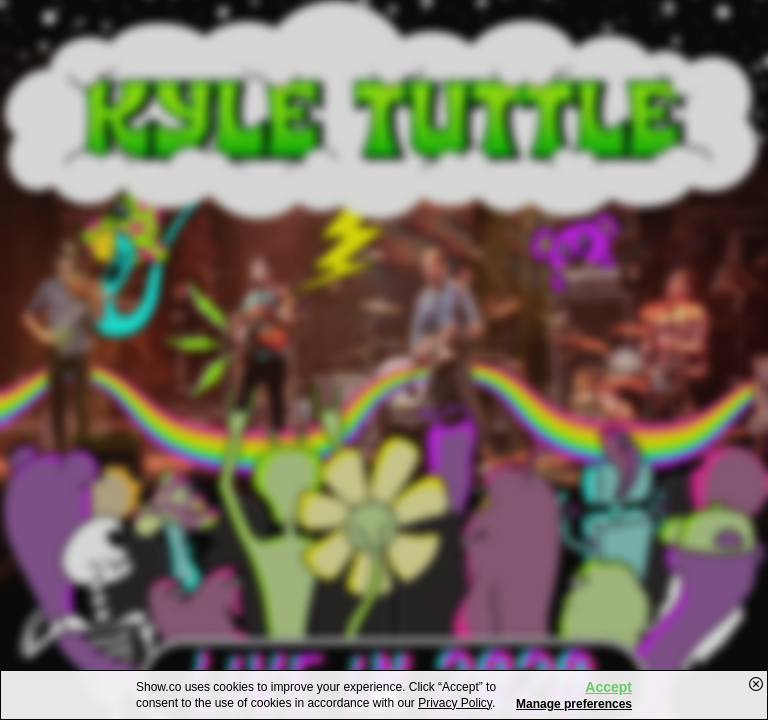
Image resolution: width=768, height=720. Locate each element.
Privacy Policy (455, 703)
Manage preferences (574, 704)
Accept (608, 687)
